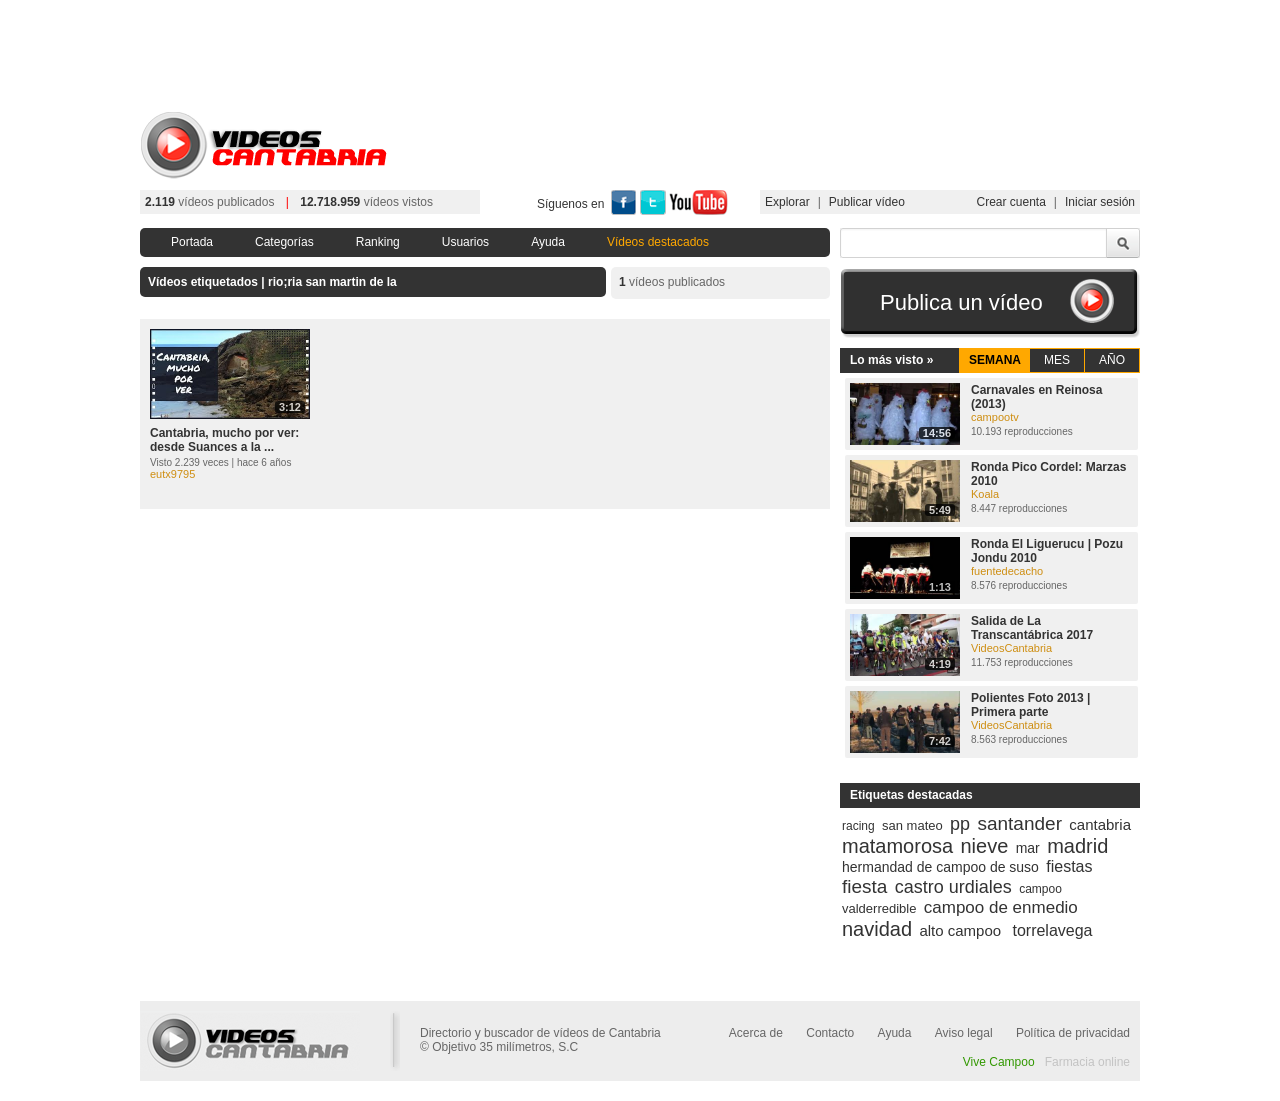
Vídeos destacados (658, 242)
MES (1057, 360)
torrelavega (1052, 930)
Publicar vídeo (867, 202)
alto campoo (960, 930)
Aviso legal (964, 1033)
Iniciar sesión (1100, 202)
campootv (995, 417)
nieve (985, 846)
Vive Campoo (999, 1062)
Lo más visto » (891, 360)
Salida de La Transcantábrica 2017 (1032, 628)
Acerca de (756, 1033)
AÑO (1112, 360)
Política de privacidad (1073, 1033)
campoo (1040, 889)
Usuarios (465, 242)
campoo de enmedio (1001, 907)
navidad (877, 929)
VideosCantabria (1011, 648)
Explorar (787, 202)
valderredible (879, 908)
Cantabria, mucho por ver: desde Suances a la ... (224, 440)
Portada (192, 242)
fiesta (864, 886)
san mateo (912, 825)
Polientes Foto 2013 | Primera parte (1030, 705)
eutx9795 (172, 474)
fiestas (1069, 866)
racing (858, 826)
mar (1028, 848)
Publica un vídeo (961, 302)
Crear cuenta (1010, 202)
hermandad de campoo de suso (940, 867)
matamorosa (897, 846)
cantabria (1100, 824)
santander (1019, 823)
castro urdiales (953, 887)
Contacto (830, 1033)
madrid (1077, 846)
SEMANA (995, 360)
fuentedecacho (1007, 571)
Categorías (284, 242)
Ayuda (548, 242)
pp (960, 824)
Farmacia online (1087, 1062)
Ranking (378, 242)
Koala (985, 494)
